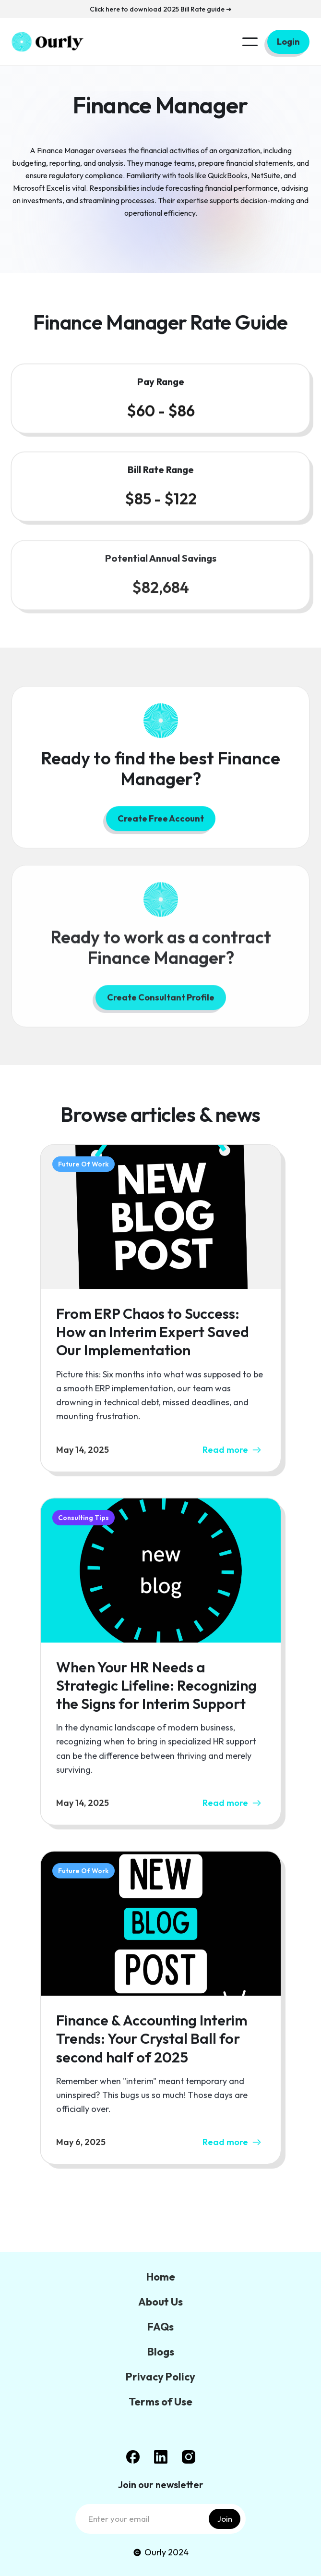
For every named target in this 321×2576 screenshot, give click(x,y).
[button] (250, 42)
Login (288, 41)
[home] (47, 42)
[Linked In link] (160, 2457)
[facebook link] (133, 2457)
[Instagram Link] (188, 2457)
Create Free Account (161, 822)
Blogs (160, 2351)
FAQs (160, 2326)
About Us (160, 2301)
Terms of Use (160, 2401)
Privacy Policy (160, 2376)
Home (160, 2276)
